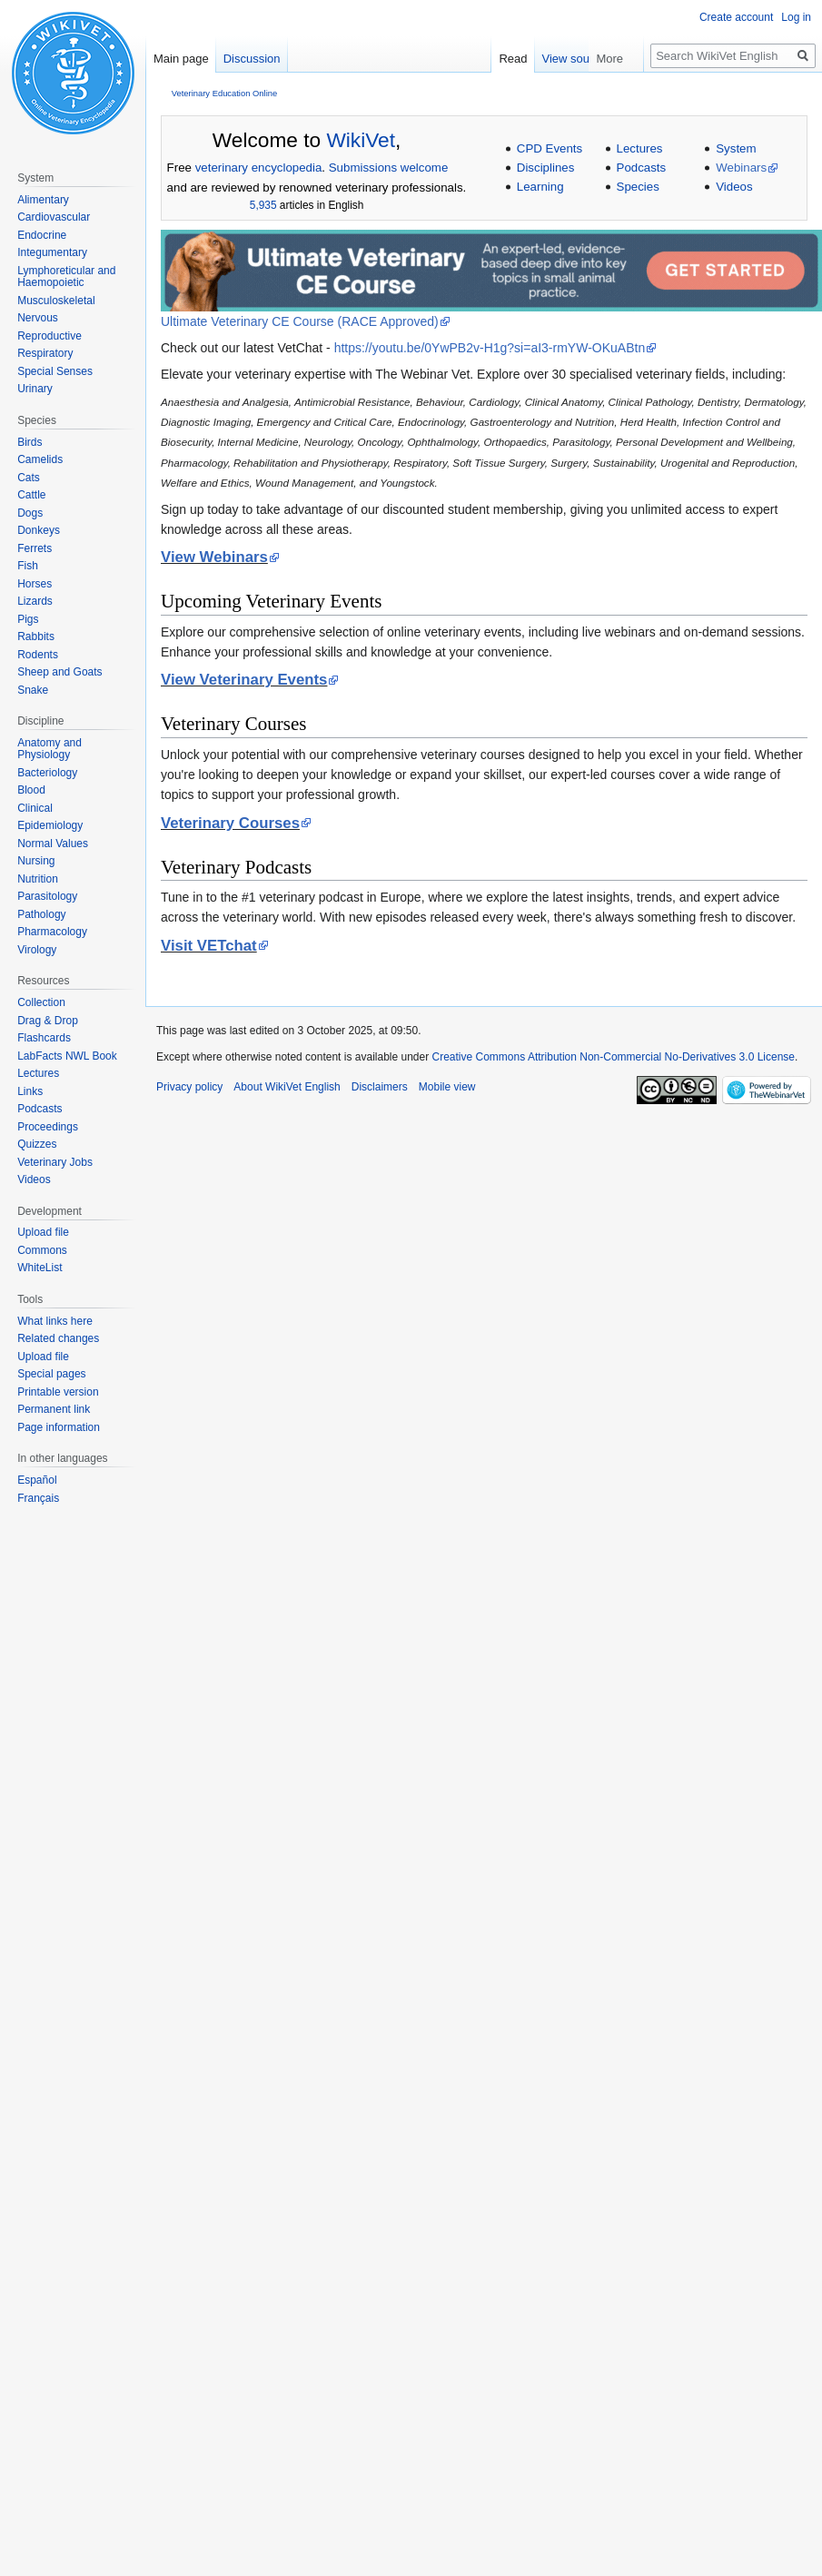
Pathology (41, 914)
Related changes (58, 1338)
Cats (28, 477)
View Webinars (214, 557)
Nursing (35, 860)
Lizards (35, 601)
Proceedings (47, 1126)
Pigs (27, 619)
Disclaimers (380, 1087)
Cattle (31, 495)
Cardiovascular (53, 217)
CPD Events (549, 148)
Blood (31, 790)
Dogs (30, 513)
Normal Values (52, 843)
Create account (736, 17)
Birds (29, 442)
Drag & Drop (47, 1020)
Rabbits (35, 636)
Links (30, 1091)
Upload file (43, 1232)
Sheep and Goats (59, 672)
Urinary (35, 388)
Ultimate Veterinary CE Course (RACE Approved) (300, 321)
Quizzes (36, 1144)
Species (638, 186)
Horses (34, 583)
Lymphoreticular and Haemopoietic (66, 277)
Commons (42, 1250)
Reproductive (49, 336)
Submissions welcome (389, 167)
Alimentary (43, 199)
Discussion (252, 58)
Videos (734, 186)
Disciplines (546, 167)
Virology (36, 949)
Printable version (57, 1392)
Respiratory (45, 353)
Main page (181, 58)
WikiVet (360, 140)
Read (552, 58)
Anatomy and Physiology (49, 749)
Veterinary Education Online (224, 93)
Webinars (741, 167)
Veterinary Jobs (55, 1162)
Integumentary (52, 252)
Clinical (35, 808)
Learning (540, 186)
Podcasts (642, 167)
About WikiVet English (286, 1087)
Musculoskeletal (55, 300)
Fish (27, 565)
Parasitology (47, 896)
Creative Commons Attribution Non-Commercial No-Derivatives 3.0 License (613, 1057)
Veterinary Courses (230, 823)
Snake (32, 690)
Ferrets (34, 548)
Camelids (40, 459)
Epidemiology (50, 825)
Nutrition (37, 879)
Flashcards (44, 1037)
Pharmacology (52, 931)
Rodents (37, 654)
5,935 (263, 205)
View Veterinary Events (244, 679)
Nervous (37, 317)
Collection (41, 1002)
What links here (55, 1321)
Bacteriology (47, 772)
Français (38, 1498)
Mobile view (447, 1087)
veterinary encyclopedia (258, 167)
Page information (58, 1427)
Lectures (640, 148)
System (736, 148)
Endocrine (41, 235)
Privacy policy (189, 1087)
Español (36, 1480)
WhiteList (39, 1267)
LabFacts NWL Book (67, 1056)
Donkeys (38, 530)
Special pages (51, 1373)
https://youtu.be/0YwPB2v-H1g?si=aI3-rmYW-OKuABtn (490, 348)
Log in (796, 17)
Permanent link (53, 1409)
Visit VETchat (209, 945)
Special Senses (55, 371)
